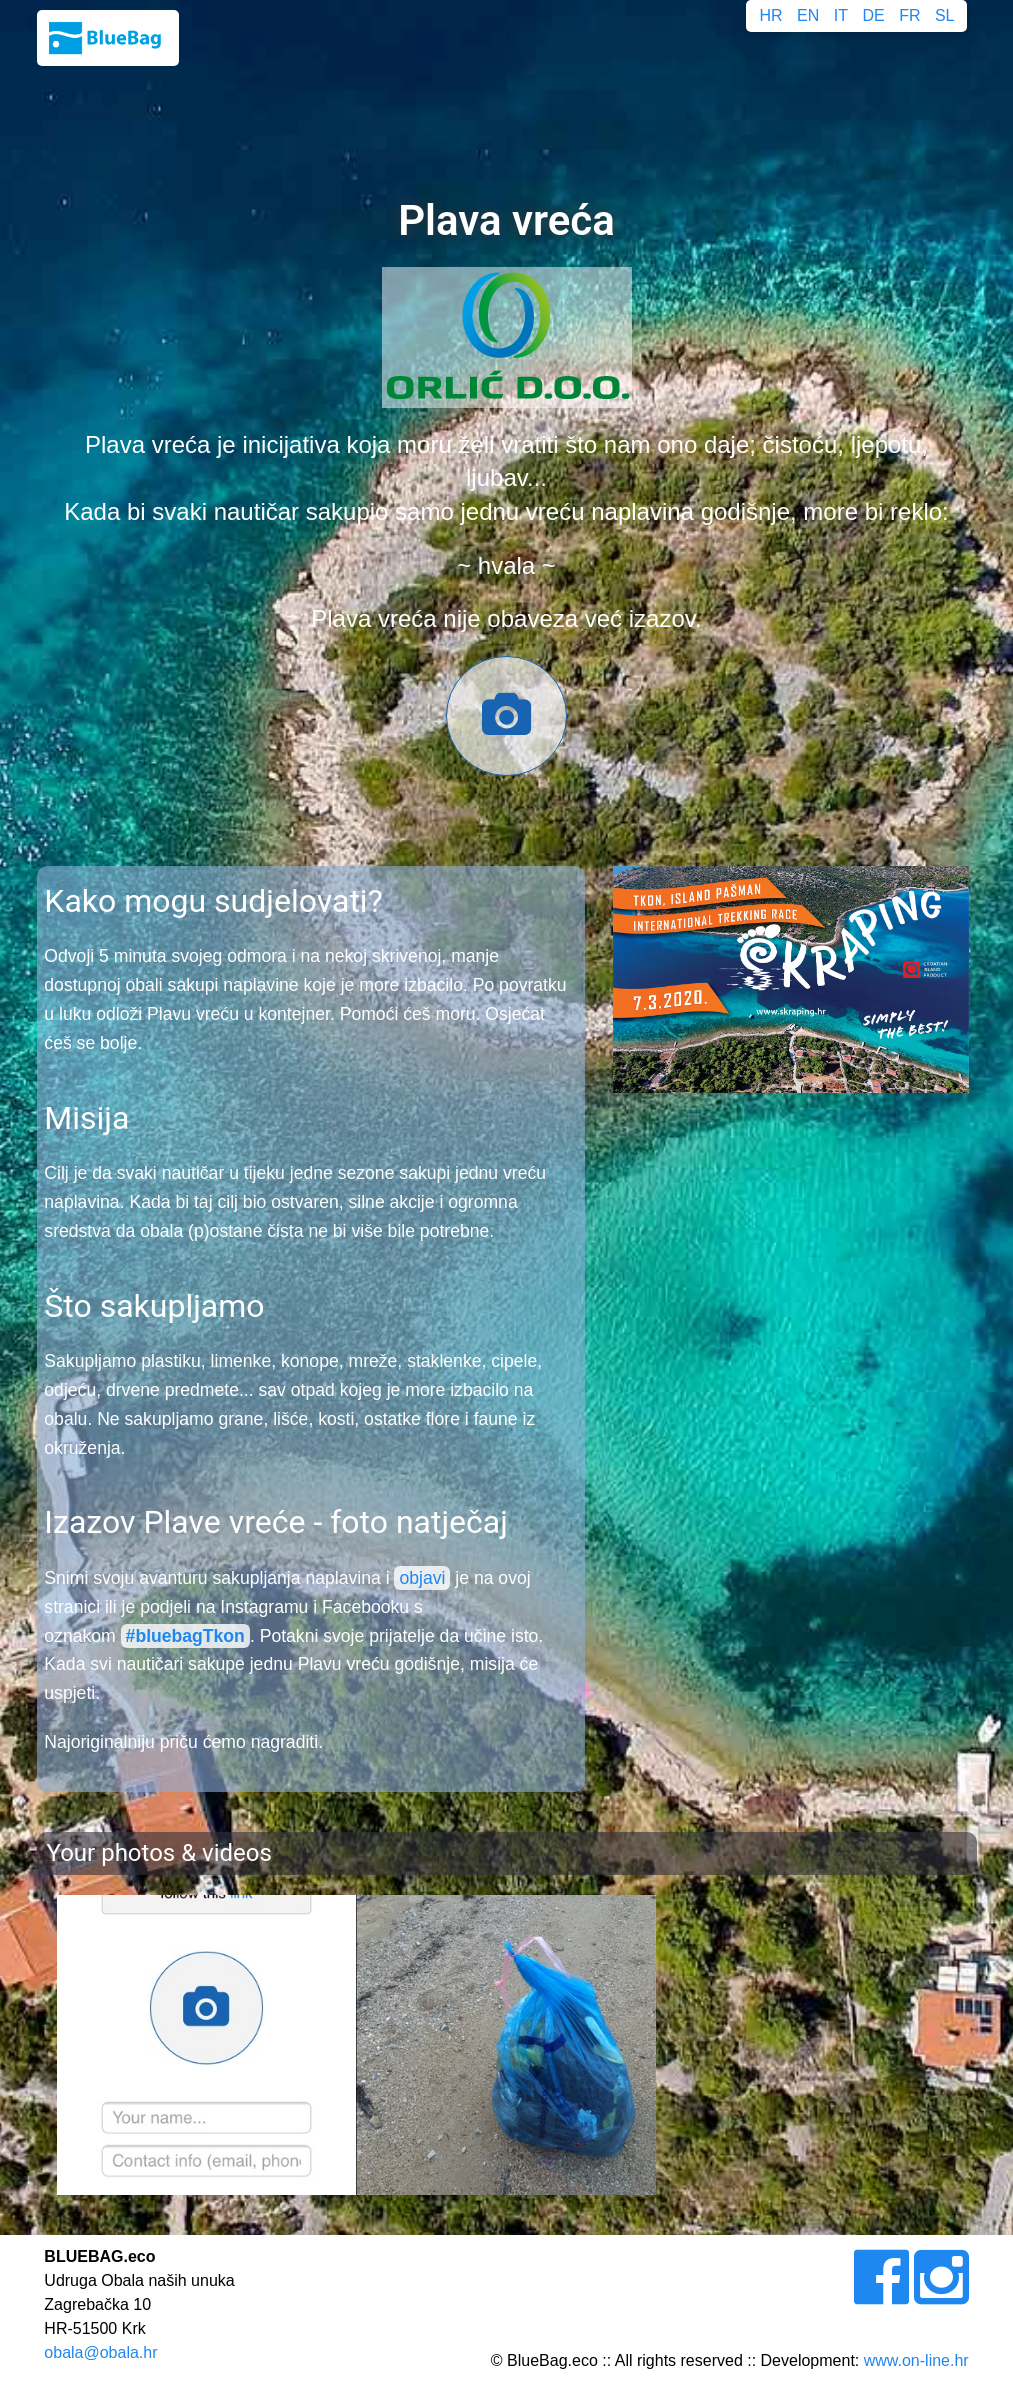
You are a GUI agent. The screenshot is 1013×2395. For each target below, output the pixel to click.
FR (909, 15)
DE (873, 15)
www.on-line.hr (916, 2360)
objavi (422, 1578)
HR (771, 15)
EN (808, 15)
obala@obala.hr (100, 2352)
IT (841, 15)
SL (945, 15)
